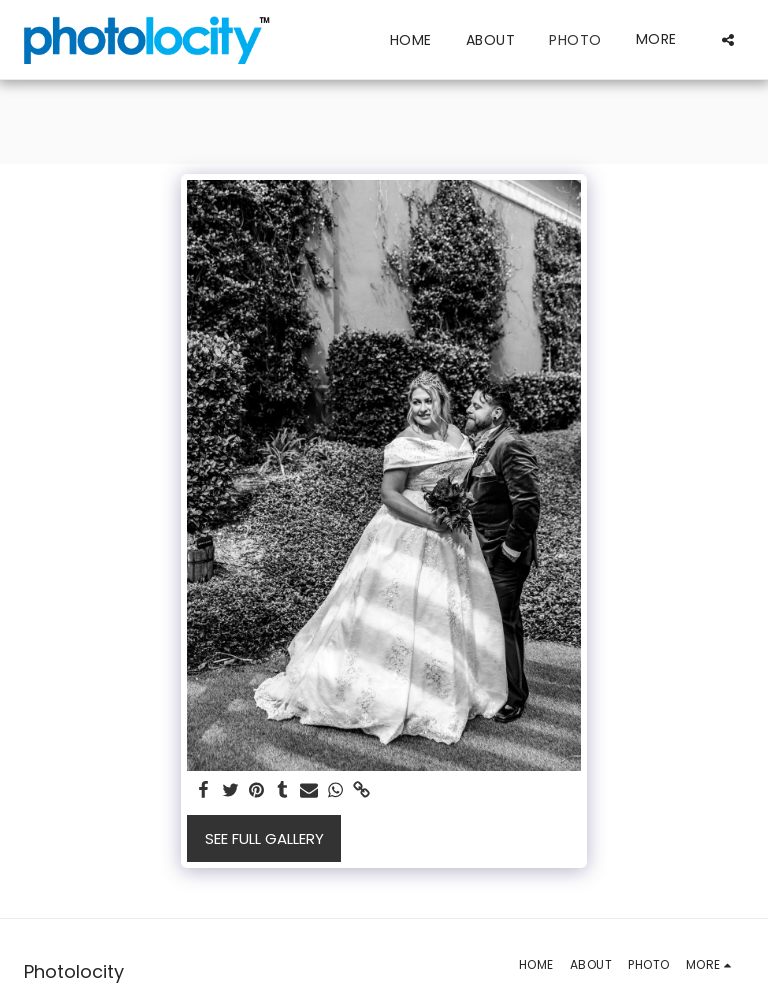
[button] (728, 39)
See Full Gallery (264, 838)
